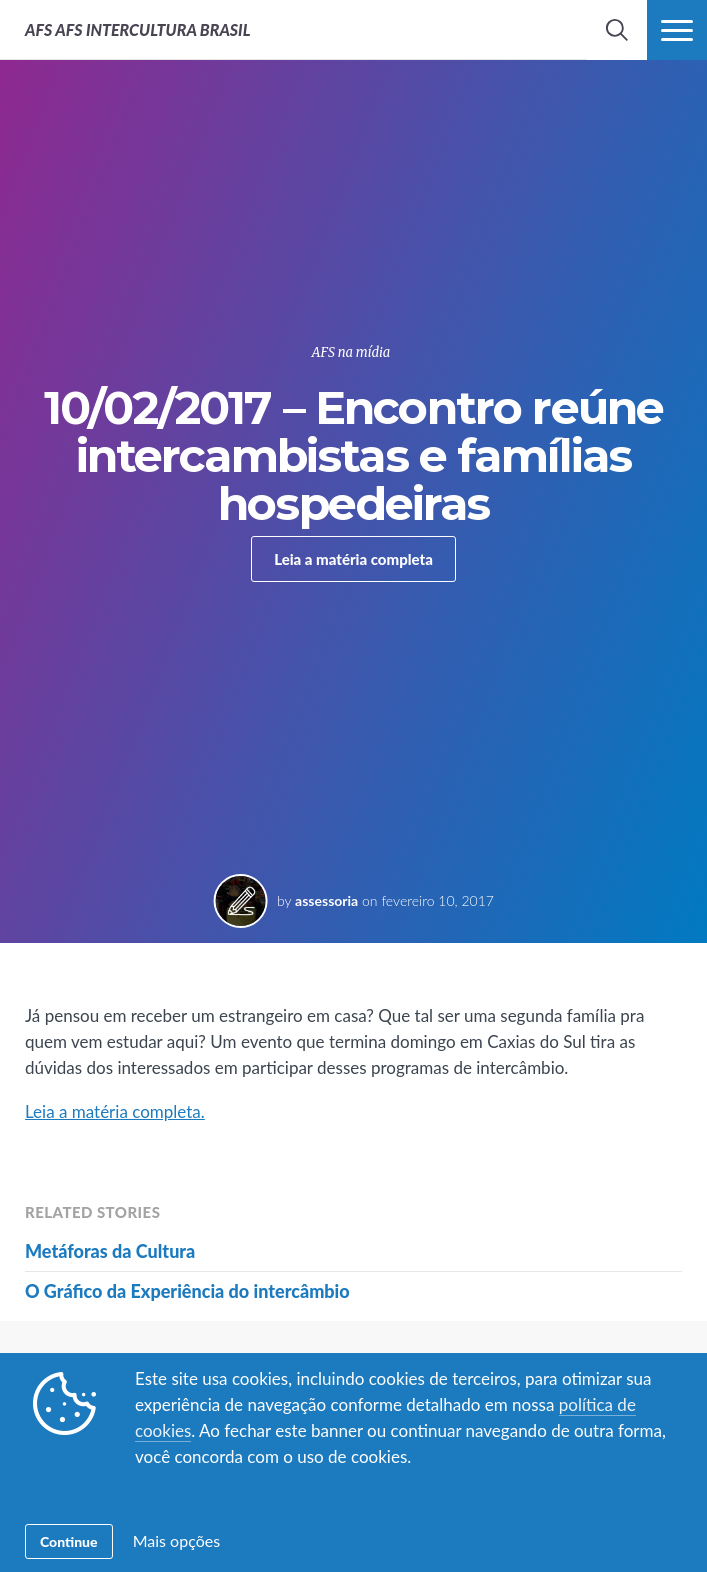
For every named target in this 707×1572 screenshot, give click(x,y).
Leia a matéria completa (353, 559)
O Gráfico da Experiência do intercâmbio (187, 1291)
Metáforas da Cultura (110, 1251)
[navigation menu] (677, 30)
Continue (69, 1541)
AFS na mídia (351, 352)
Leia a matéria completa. (115, 1111)
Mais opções (176, 1540)
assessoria (326, 900)
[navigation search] (617, 30)
